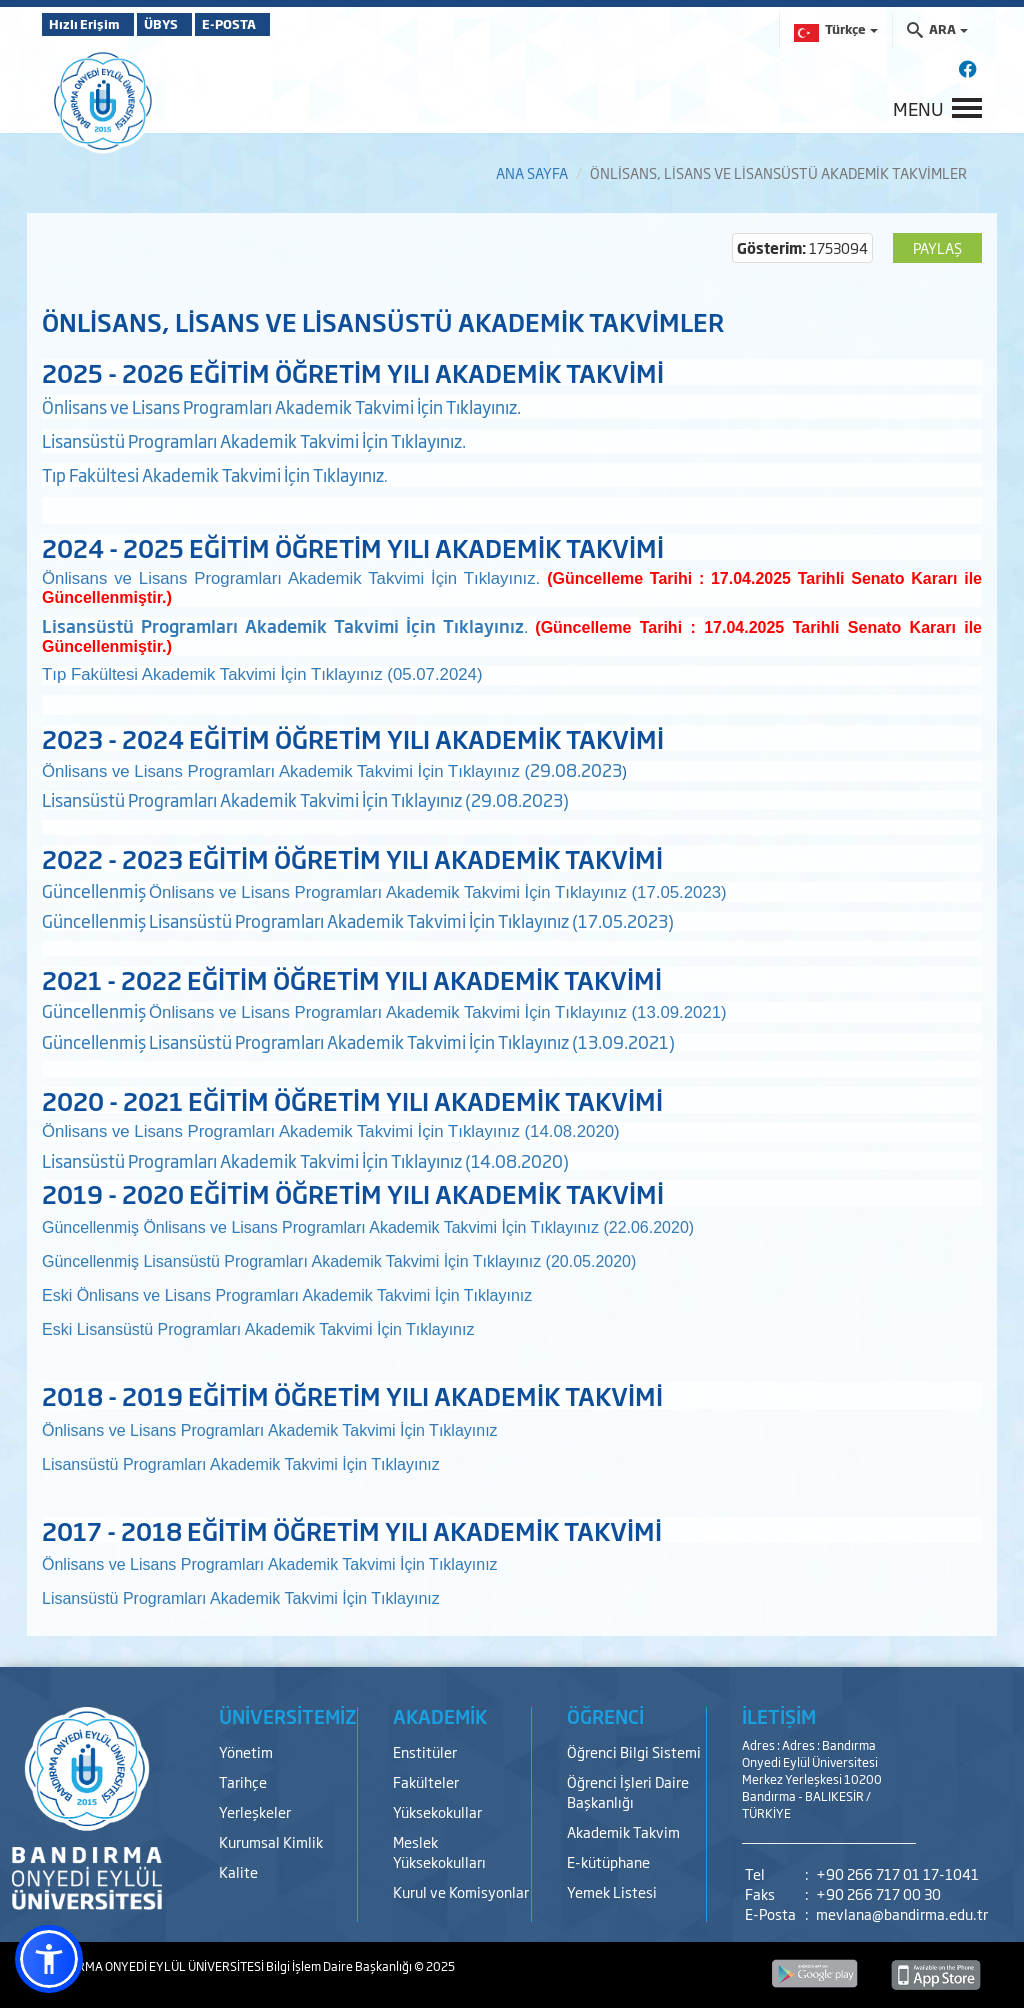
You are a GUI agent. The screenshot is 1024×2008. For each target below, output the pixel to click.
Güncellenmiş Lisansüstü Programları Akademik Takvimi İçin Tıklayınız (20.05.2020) (339, 1261)
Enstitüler (425, 1751)
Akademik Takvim (623, 1831)
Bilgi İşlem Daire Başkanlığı (340, 1966)
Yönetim (246, 1751)
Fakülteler (426, 1781)
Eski (59, 1295)
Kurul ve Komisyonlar (461, 1891)
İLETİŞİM (779, 1716)
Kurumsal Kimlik (271, 1841)
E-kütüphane (608, 1861)
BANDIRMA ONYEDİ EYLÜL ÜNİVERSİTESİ (154, 1966)
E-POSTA (282, 24)
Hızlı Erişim (91, 24)
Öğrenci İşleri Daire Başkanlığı (628, 1791)
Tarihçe (243, 1781)
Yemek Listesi (612, 1891)
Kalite (238, 1871)
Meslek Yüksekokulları (439, 1851)
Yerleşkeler (255, 1811)
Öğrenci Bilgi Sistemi (634, 1751)
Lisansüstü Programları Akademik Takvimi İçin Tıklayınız (276, 1329)
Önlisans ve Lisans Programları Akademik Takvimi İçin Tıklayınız (305, 1295)
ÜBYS (189, 24)
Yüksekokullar (437, 1811)
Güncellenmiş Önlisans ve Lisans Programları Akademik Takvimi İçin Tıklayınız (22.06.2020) (368, 1227)
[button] (49, 1959)
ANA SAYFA (532, 172)
